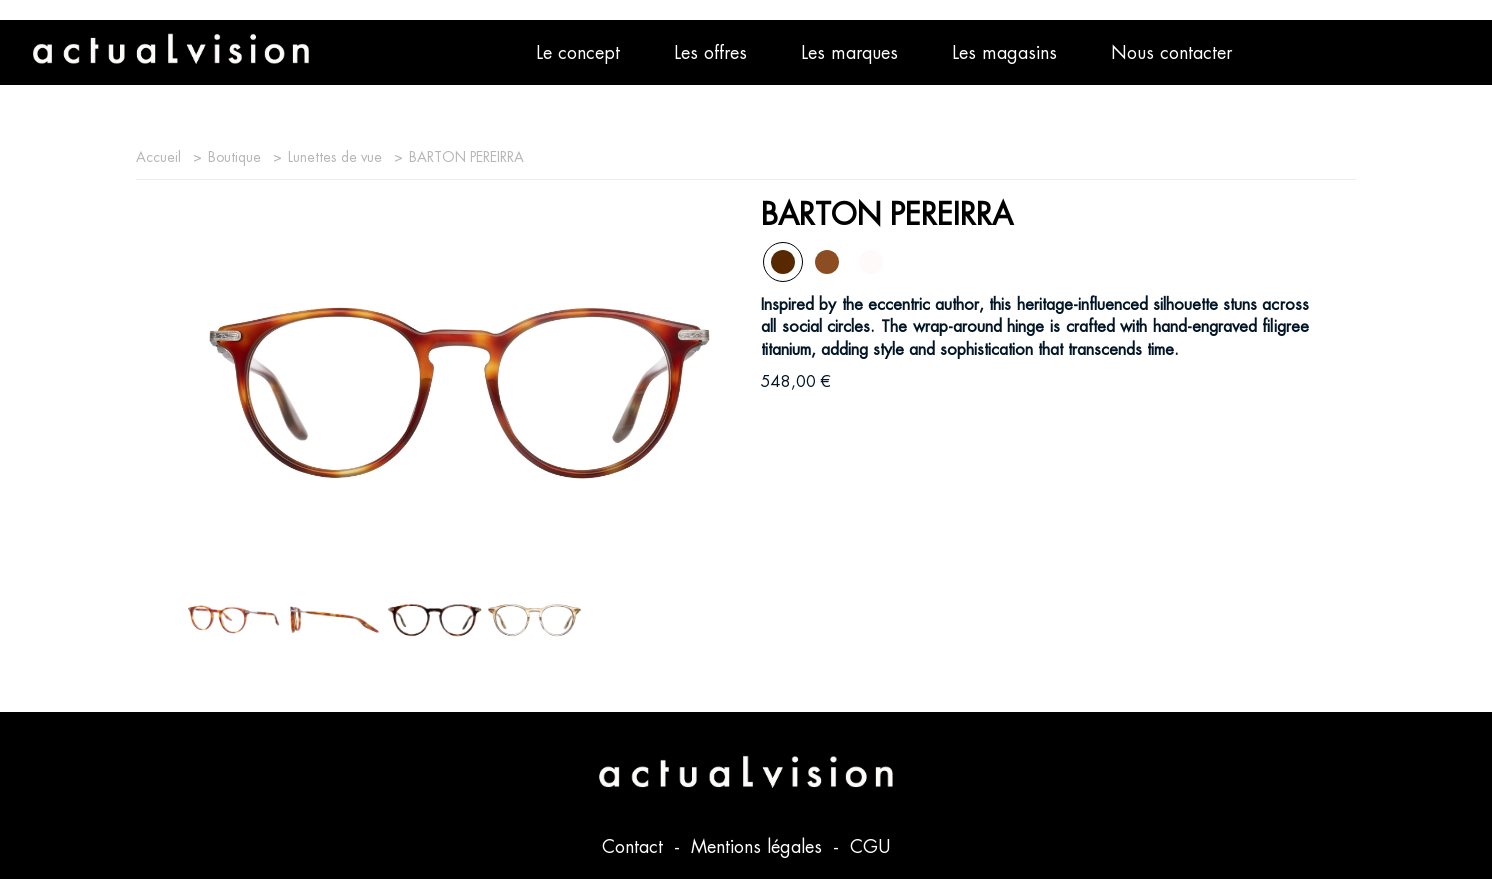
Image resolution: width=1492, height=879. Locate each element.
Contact (635, 846)
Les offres (710, 52)
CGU (870, 846)
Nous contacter (1171, 52)
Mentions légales (759, 846)
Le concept (578, 52)
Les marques (849, 52)
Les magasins (1004, 52)
